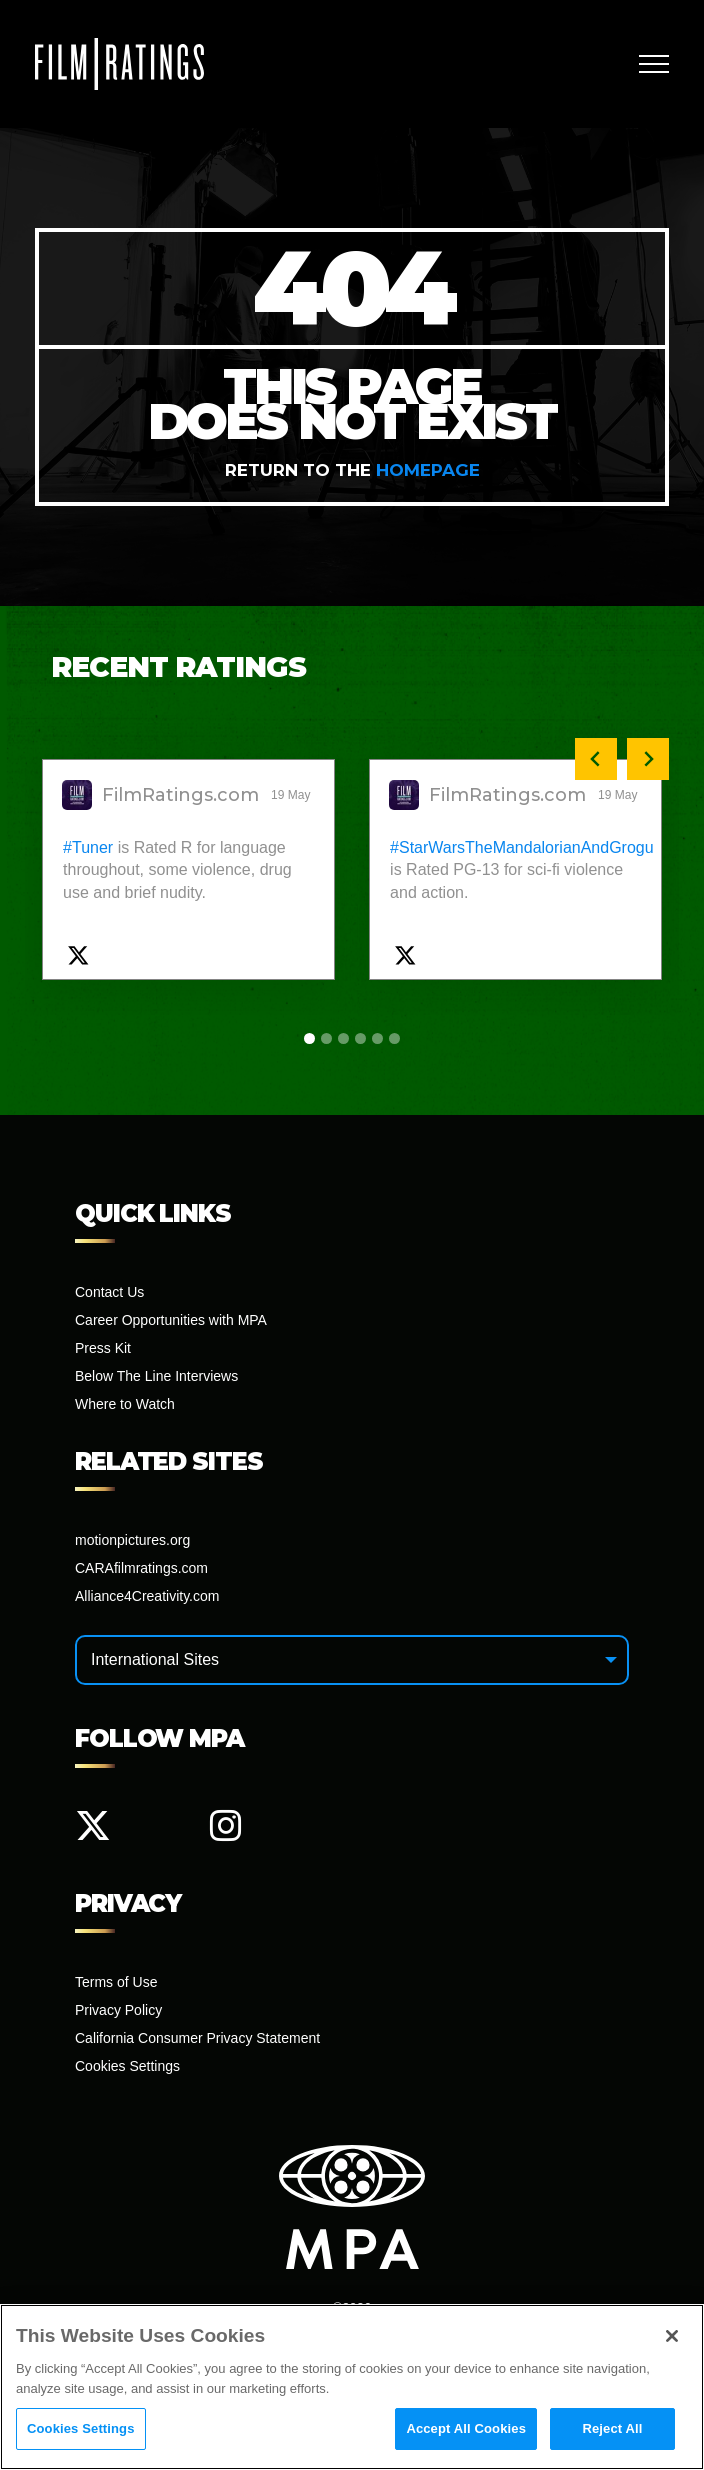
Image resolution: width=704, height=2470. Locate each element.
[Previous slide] (596, 759)
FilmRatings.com (180, 795)
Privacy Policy (118, 2010)
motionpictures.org (132, 1540)
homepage (428, 470)
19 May (292, 795)
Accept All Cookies (466, 2430)
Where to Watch (125, 1404)
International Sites (155, 1659)
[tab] (309, 1038)
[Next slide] (648, 759)
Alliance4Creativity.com (147, 1596)
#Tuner (88, 847)
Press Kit (103, 1348)
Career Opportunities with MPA (171, 1320)
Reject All (612, 2430)
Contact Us (109, 1292)
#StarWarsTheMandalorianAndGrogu (522, 847)
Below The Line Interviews (156, 1376)
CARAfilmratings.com (141, 1568)
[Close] (672, 2338)
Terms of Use (116, 1982)
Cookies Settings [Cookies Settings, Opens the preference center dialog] (81, 2430)
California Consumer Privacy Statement (197, 2038)
